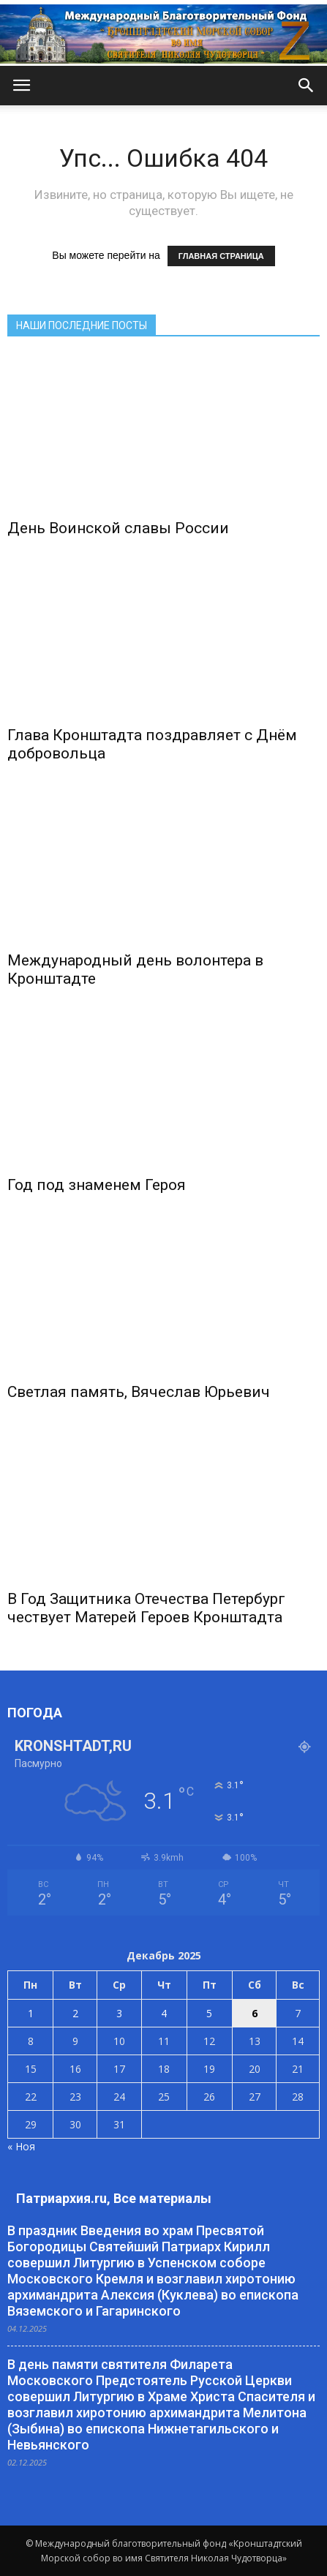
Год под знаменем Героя (96, 1185)
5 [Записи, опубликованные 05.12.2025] (209, 2013)
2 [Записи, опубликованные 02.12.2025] (75, 2013)
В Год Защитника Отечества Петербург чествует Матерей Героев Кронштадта (146, 1608)
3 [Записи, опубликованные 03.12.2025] (119, 2013)
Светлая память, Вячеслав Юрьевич (138, 1392)
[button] (306, 85)
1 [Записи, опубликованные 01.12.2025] (31, 2013)
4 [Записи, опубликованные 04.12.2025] (164, 2013)
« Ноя (21, 2146)
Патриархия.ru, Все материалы (113, 2198)
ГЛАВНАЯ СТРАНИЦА (221, 256)
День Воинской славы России (118, 528)
